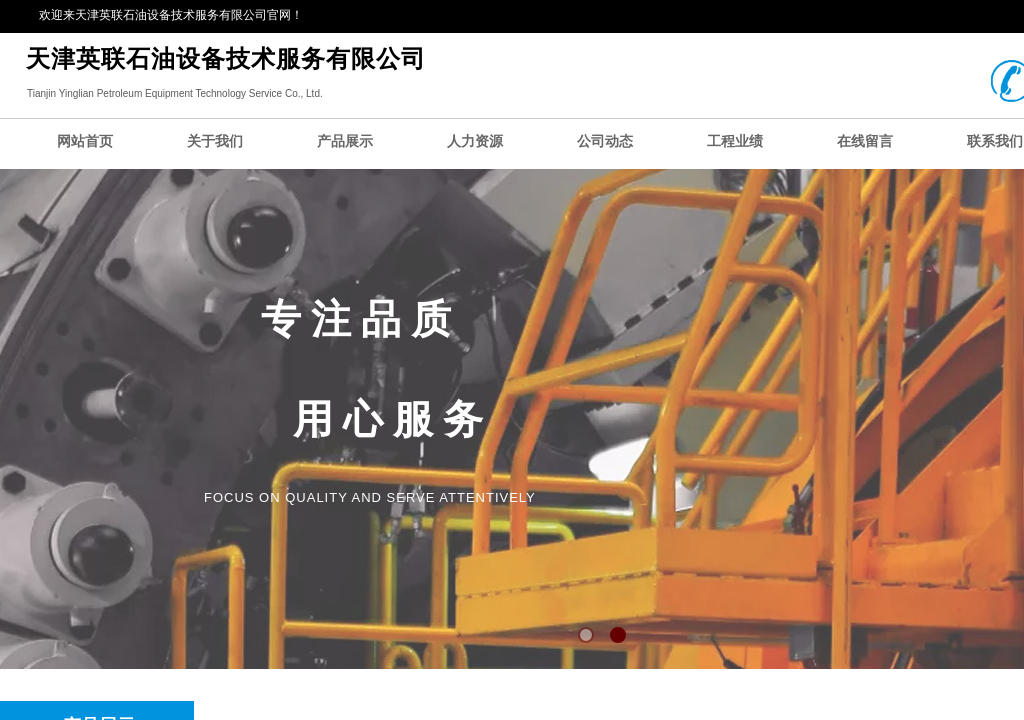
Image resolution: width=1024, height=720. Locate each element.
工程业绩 (735, 141)
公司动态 (605, 141)
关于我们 (215, 141)
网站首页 (85, 141)
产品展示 (345, 141)
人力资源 (475, 141)
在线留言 (865, 141)
